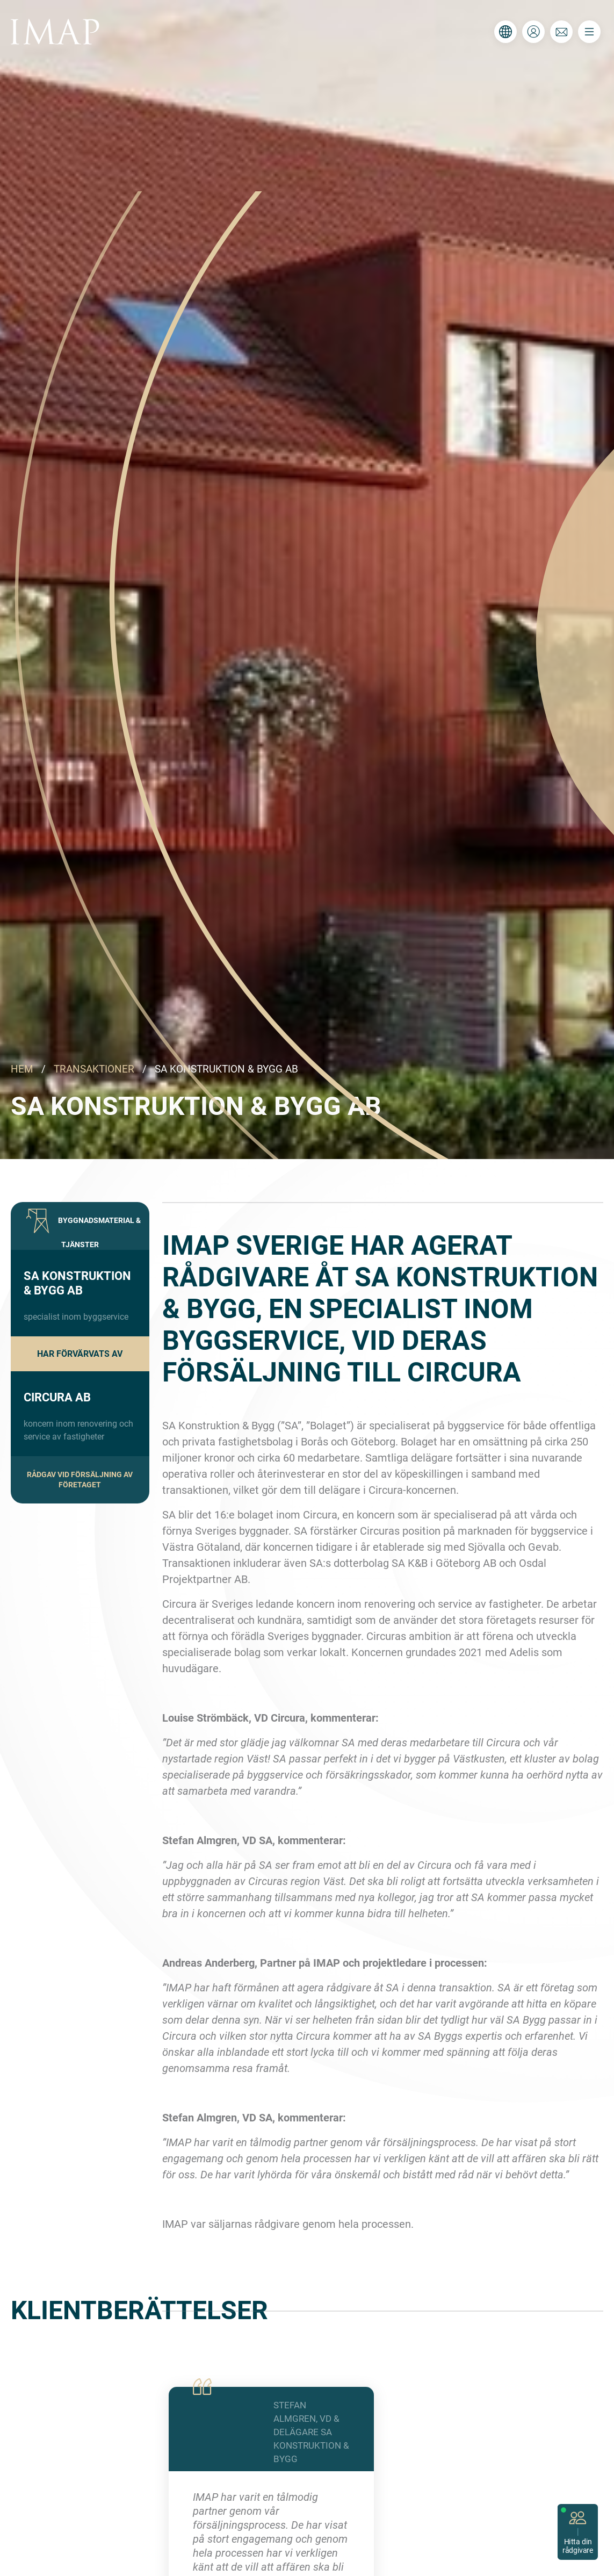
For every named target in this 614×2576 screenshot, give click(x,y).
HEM (22, 1069)
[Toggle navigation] (589, 31)
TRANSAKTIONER (94, 1069)
